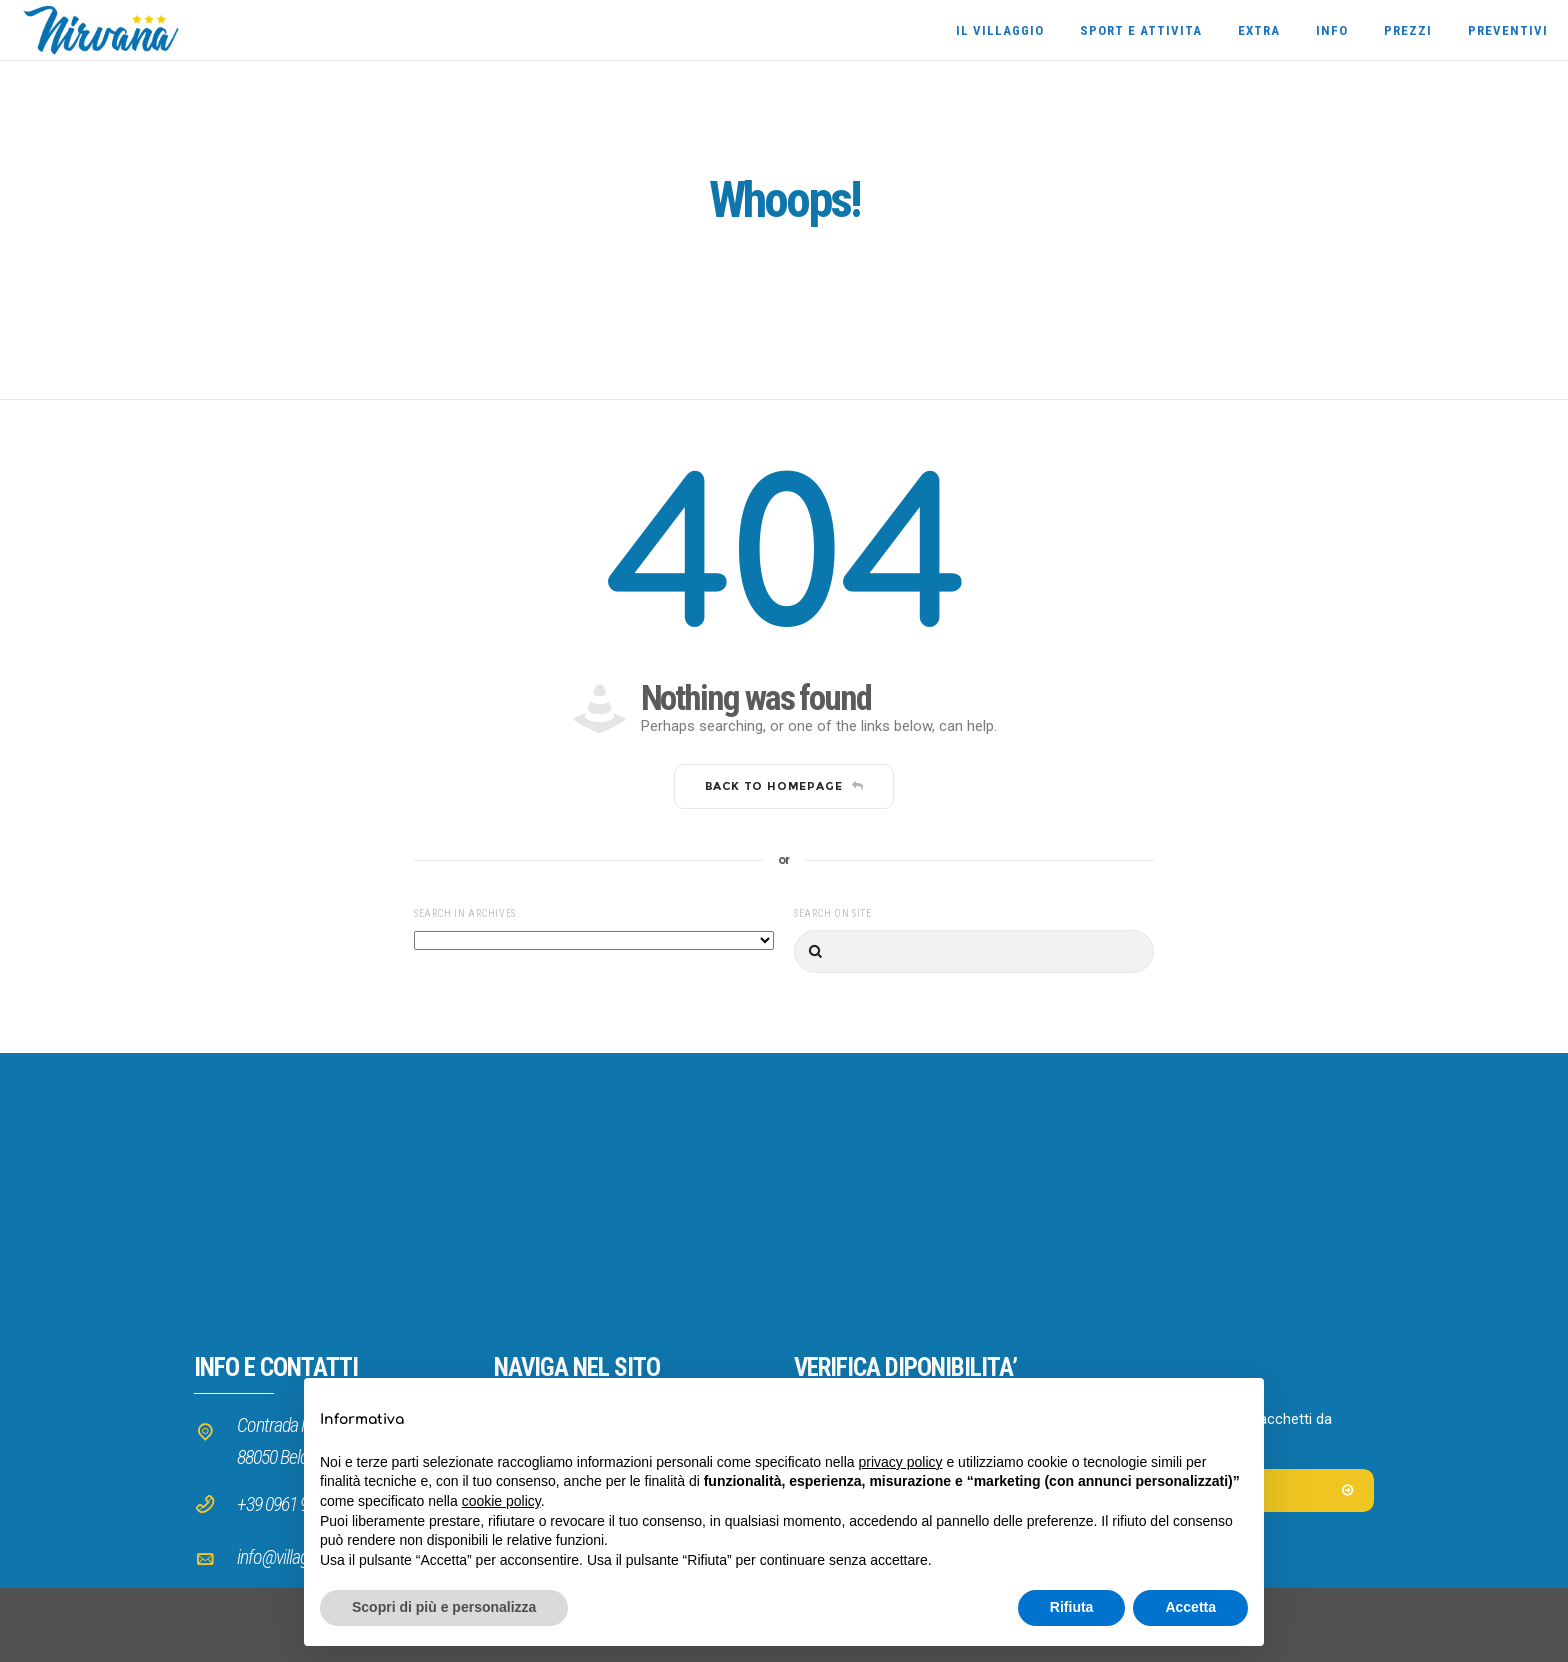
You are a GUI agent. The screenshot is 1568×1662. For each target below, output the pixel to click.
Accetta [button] (1190, 1607)
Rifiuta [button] (1072, 1607)
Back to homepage (784, 786)
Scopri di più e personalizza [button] (444, 1607)
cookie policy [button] (501, 1501)
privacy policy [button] (901, 1462)
